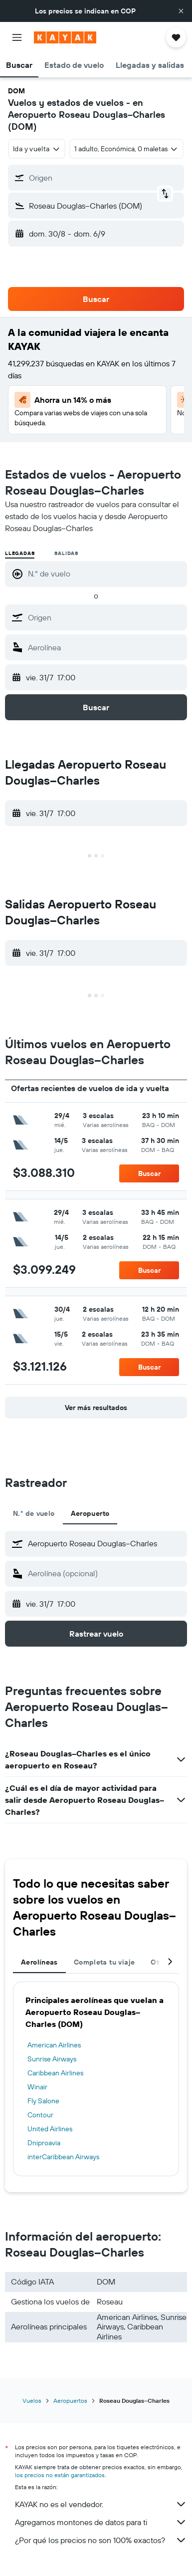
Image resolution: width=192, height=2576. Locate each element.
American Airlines (54, 2044)
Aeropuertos (70, 2400)
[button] (181, 11)
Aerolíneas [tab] (39, 1962)
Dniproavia (43, 2142)
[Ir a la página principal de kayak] (65, 37)
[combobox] (36, 149)
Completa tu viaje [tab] (104, 1962)
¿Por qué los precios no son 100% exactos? (101, 2540)
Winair (37, 2086)
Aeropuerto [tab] (90, 1513)
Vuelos (31, 2400)
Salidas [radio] (66, 553)
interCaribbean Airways (63, 2156)
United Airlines (49, 2128)
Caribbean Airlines (55, 2072)
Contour (40, 2114)
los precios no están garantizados (60, 2475)
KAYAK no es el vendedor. (101, 2504)
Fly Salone (43, 2100)
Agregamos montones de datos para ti (101, 2522)
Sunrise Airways (51, 2058)
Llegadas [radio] (19, 553)
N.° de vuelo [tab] (34, 1513)
